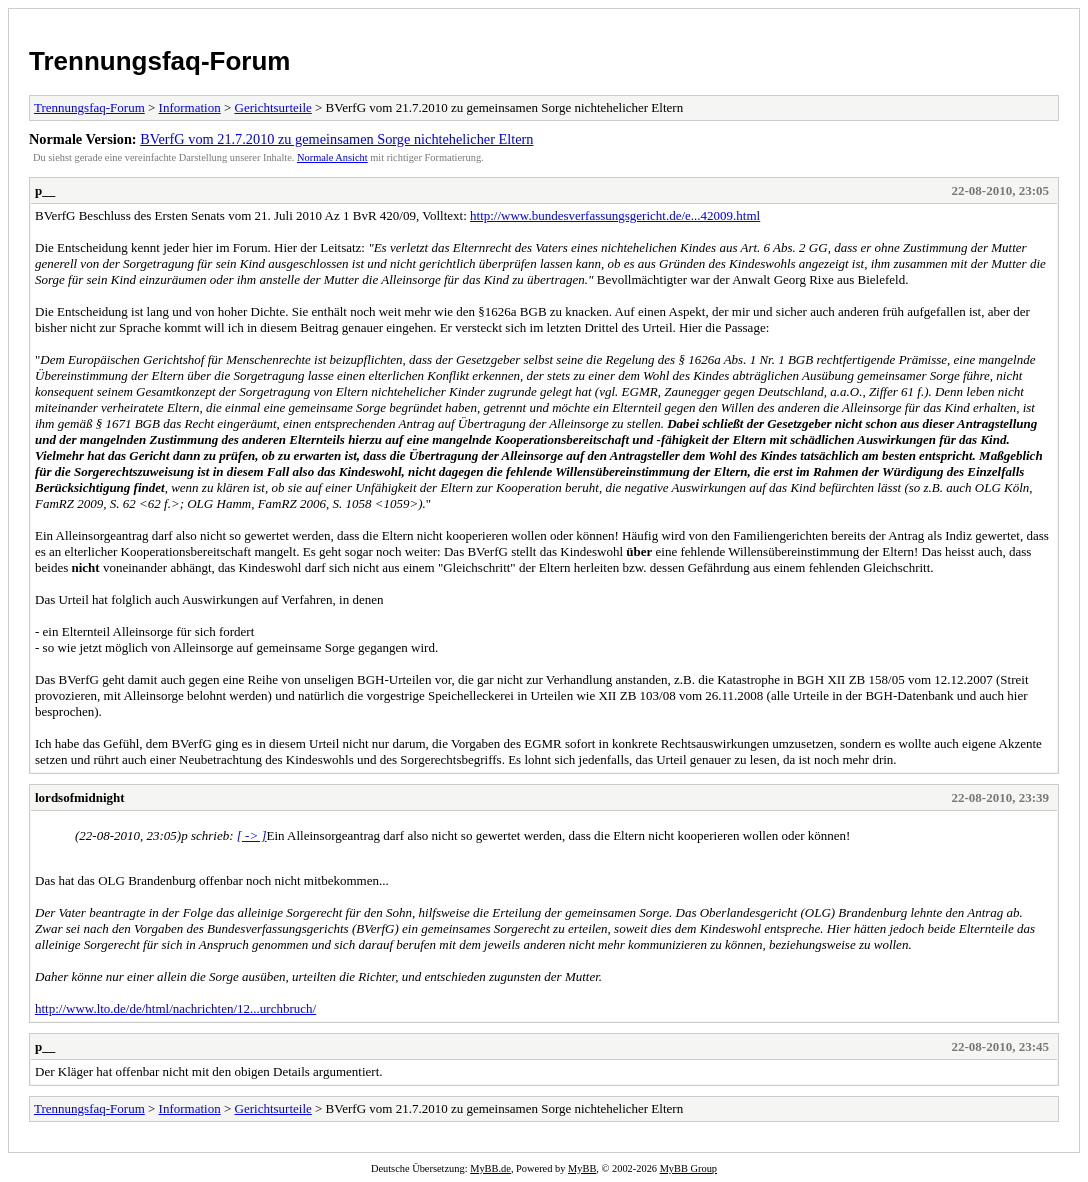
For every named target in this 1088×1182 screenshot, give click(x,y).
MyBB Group (688, 1168)
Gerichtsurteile (273, 107)
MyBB (582, 1168)
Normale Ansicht (332, 157)
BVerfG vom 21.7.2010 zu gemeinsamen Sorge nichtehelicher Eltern (336, 139)
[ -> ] (252, 835)
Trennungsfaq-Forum (159, 61)
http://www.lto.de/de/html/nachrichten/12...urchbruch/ (175, 1008)
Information (190, 107)
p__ (45, 190)
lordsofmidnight (80, 797)
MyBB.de (490, 1168)
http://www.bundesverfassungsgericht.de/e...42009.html (615, 215)
